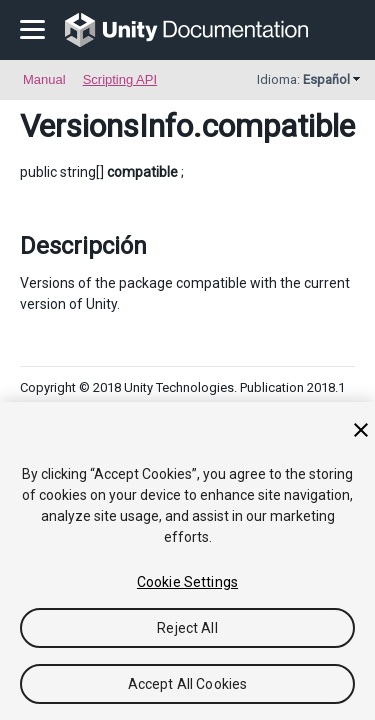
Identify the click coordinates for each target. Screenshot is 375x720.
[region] (187, 561)
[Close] (361, 430)
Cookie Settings (187, 582)
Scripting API (120, 79)
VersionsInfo (106, 126)
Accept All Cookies (188, 684)
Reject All (187, 628)
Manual (44, 79)
